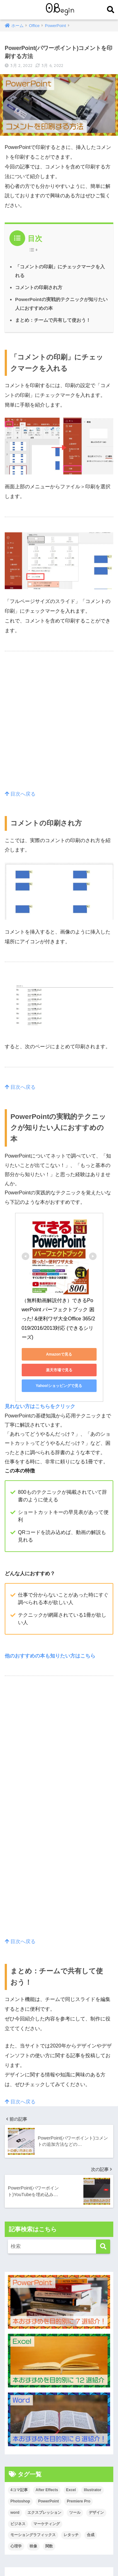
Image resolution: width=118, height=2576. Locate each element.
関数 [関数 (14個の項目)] (49, 2546)
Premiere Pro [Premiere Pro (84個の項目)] (78, 2501)
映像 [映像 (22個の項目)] (33, 2546)
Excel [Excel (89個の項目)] (71, 2490)
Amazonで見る (59, 1354)
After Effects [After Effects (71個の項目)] (47, 2490)
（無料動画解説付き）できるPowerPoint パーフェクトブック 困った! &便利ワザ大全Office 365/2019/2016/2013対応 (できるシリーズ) (58, 1319)
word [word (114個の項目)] (15, 2512)
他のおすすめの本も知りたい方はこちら (50, 1655)
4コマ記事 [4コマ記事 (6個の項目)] (19, 2490)
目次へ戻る (20, 794)
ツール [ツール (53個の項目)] (75, 2512)
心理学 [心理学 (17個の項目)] (16, 2546)
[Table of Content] (35, 250)
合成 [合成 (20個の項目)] (90, 2535)
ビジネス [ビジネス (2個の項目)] (17, 2524)
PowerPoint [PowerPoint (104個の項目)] (48, 2501)
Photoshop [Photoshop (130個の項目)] (20, 2501)
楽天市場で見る (59, 1370)
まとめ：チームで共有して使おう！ (53, 320)
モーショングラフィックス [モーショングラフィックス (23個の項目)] (33, 2535)
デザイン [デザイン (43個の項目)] (96, 2512)
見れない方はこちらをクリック (40, 1406)
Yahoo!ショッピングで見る (59, 1386)
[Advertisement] (59, 727)
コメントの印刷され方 (38, 287)
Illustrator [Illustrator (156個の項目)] (92, 2490)
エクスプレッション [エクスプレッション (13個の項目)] (44, 2512)
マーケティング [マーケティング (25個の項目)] (46, 2524)
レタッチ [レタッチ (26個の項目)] (71, 2535)
